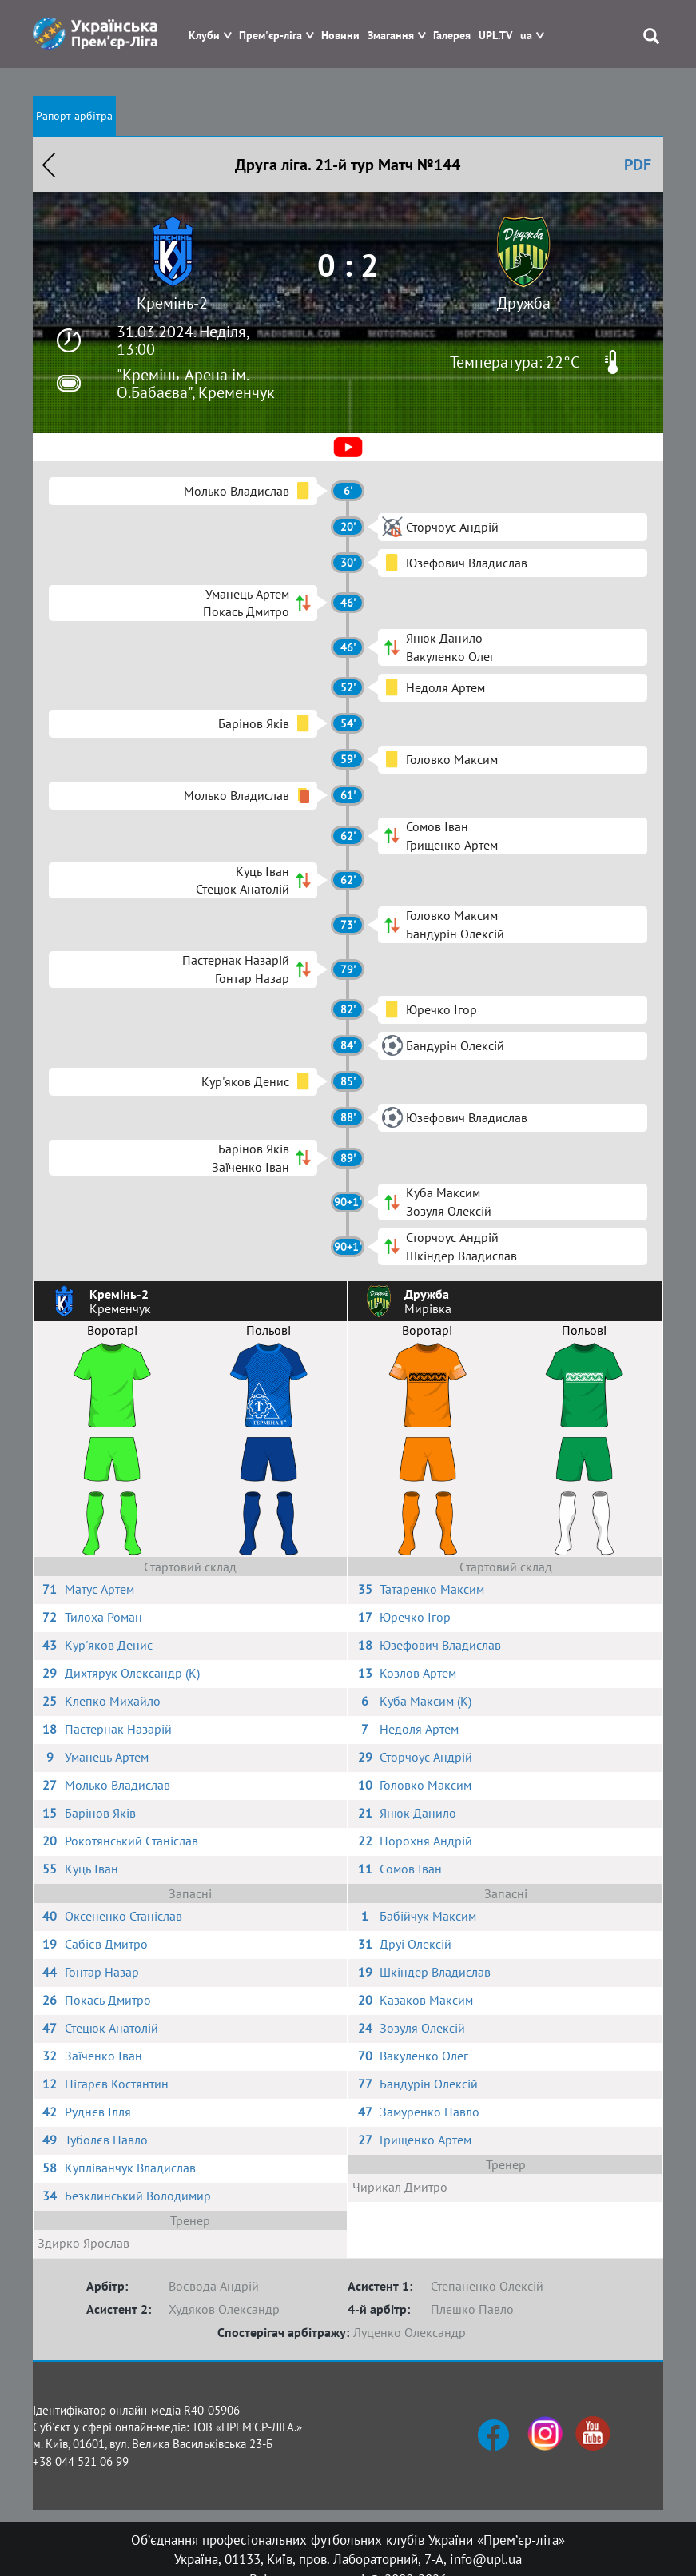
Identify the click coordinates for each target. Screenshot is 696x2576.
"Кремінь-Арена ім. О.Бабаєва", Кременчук (196, 383)
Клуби (204, 36)
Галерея (452, 36)
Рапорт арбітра (74, 116)
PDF (637, 164)
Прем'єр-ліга (270, 36)
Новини (340, 36)
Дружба (524, 303)
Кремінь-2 (172, 303)
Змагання (391, 36)
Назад (49, 165)
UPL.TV (495, 36)
